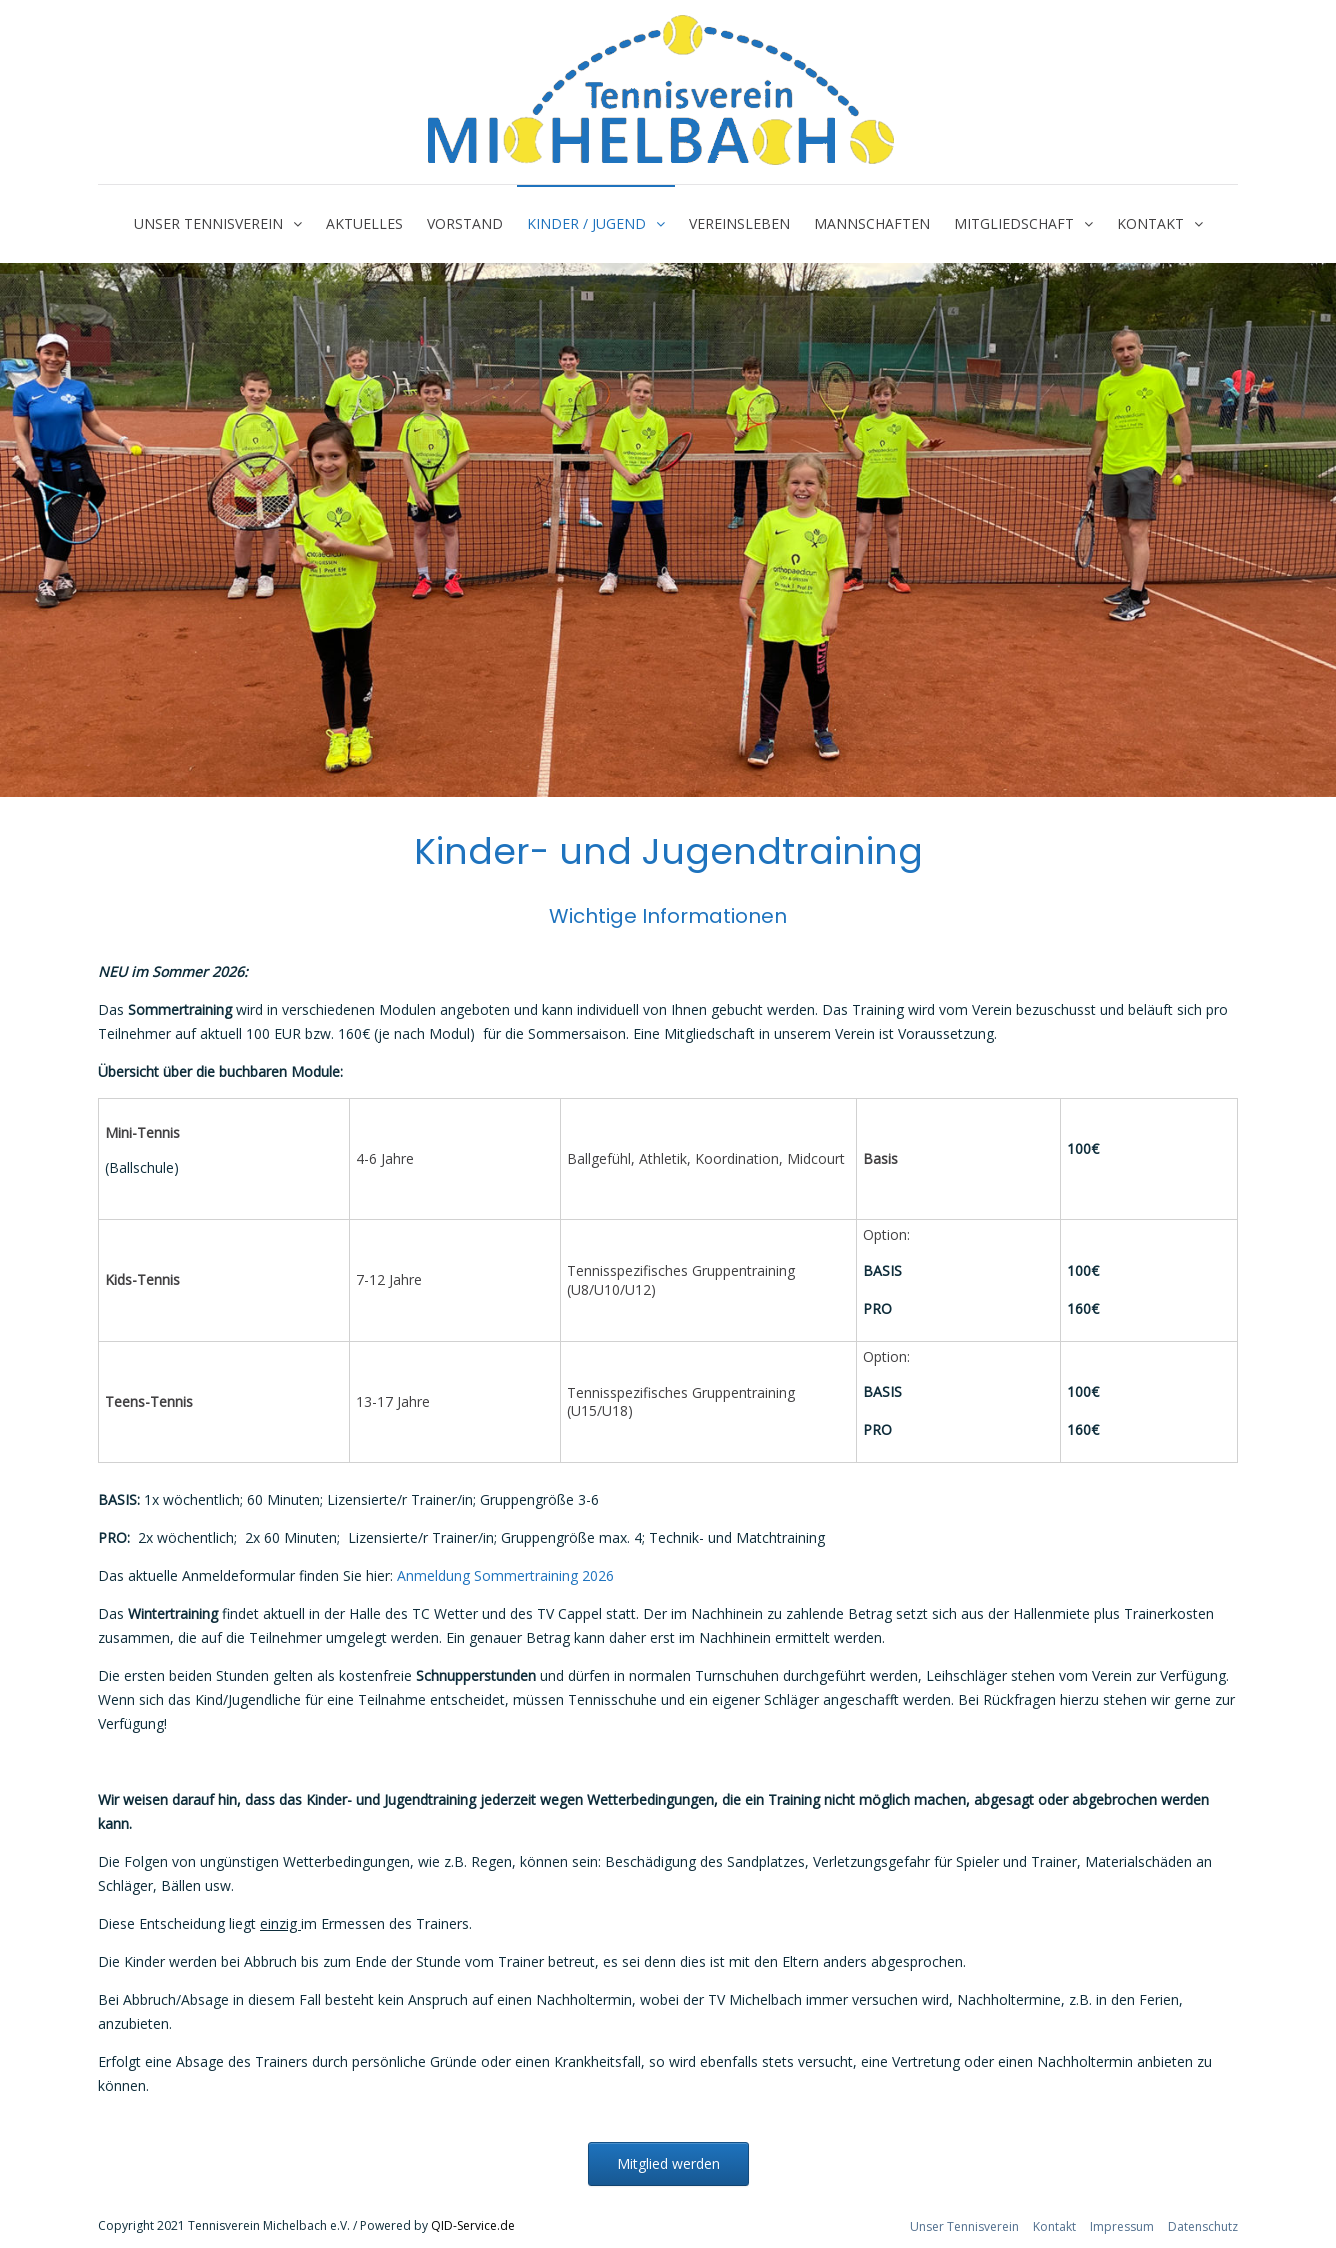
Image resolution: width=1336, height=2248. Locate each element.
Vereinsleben (739, 223)
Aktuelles (364, 223)
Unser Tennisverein (208, 223)
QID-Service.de (473, 2225)
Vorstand (465, 223)
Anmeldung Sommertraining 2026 (505, 1575)
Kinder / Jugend (586, 223)
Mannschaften (872, 223)
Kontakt (1150, 223)
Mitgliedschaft (1014, 223)
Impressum (1122, 2226)
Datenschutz (1203, 2226)
